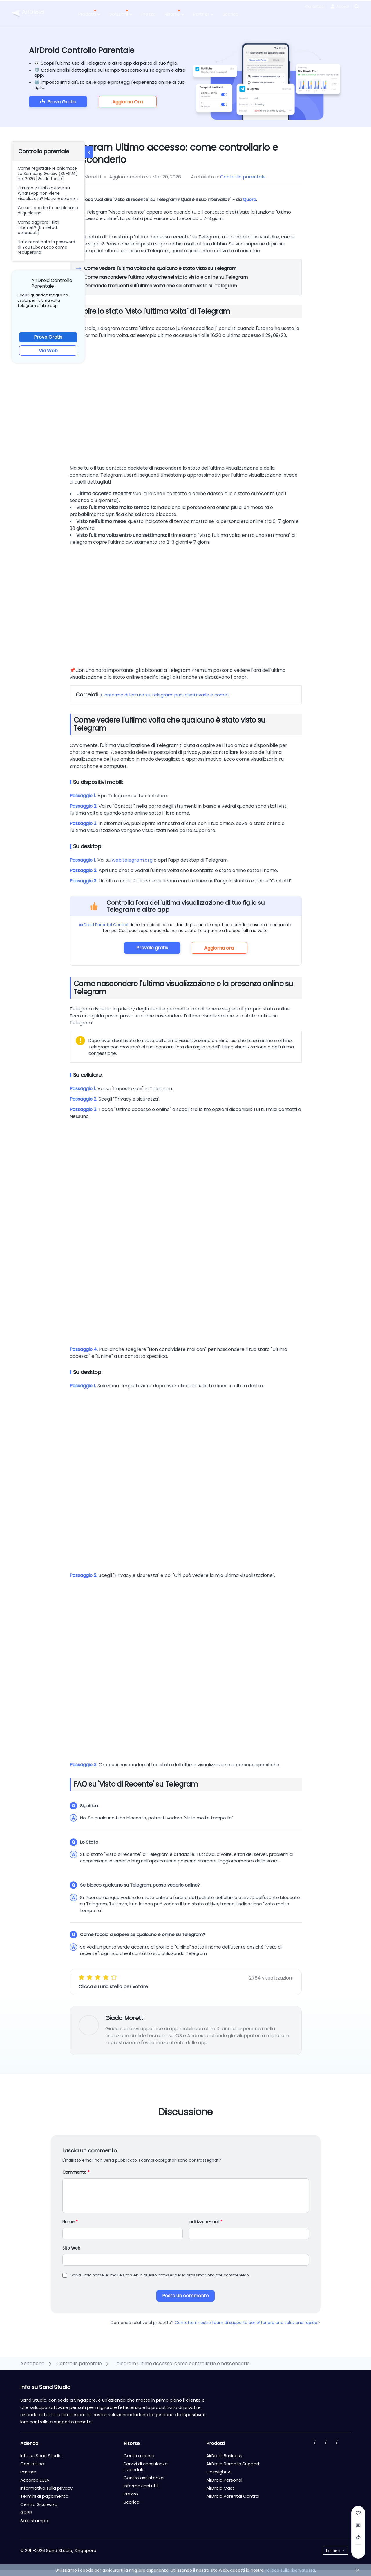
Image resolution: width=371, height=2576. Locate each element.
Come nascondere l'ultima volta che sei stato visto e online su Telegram (166, 277)
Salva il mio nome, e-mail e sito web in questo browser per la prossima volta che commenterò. (160, 2275)
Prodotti (89, 14)
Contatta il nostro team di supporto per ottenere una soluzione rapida (248, 2322)
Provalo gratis (152, 947)
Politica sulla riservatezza (290, 2570)
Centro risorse (139, 2456)
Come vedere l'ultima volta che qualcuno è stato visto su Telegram (160, 268)
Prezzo (148, 14)
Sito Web (71, 2248)
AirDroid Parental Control (103, 925)
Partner (203, 14)
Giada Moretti (124, 2018)
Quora (249, 199)
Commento (76, 2172)
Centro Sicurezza (38, 2504)
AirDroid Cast (220, 2488)
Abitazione (32, 2363)
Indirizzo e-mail (205, 2222)
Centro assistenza (144, 2478)
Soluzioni (121, 14)
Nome (70, 2222)
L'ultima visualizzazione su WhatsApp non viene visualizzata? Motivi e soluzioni (48, 193)
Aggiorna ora (219, 948)
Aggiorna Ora (127, 101)
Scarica (230, 14)
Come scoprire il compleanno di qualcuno (48, 210)
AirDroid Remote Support (233, 2464)
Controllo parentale (243, 177)
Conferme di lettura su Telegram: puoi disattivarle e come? (165, 695)
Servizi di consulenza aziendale (146, 2467)
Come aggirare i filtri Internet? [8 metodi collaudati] (38, 227)
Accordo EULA (34, 2480)
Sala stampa (34, 2520)
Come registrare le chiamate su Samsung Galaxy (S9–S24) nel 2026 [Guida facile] (48, 173)
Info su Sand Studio (41, 2456)
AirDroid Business (224, 2456)
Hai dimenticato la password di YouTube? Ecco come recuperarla (46, 247)
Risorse (174, 14)
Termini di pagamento (44, 2496)
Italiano (333, 2550)
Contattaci (315, 6)
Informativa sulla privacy (46, 2488)
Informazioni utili (141, 2486)
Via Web (48, 350)
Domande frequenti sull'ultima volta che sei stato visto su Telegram (160, 285)
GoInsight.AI (218, 2472)
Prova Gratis (61, 101)
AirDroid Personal (224, 2480)
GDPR (26, 2512)
